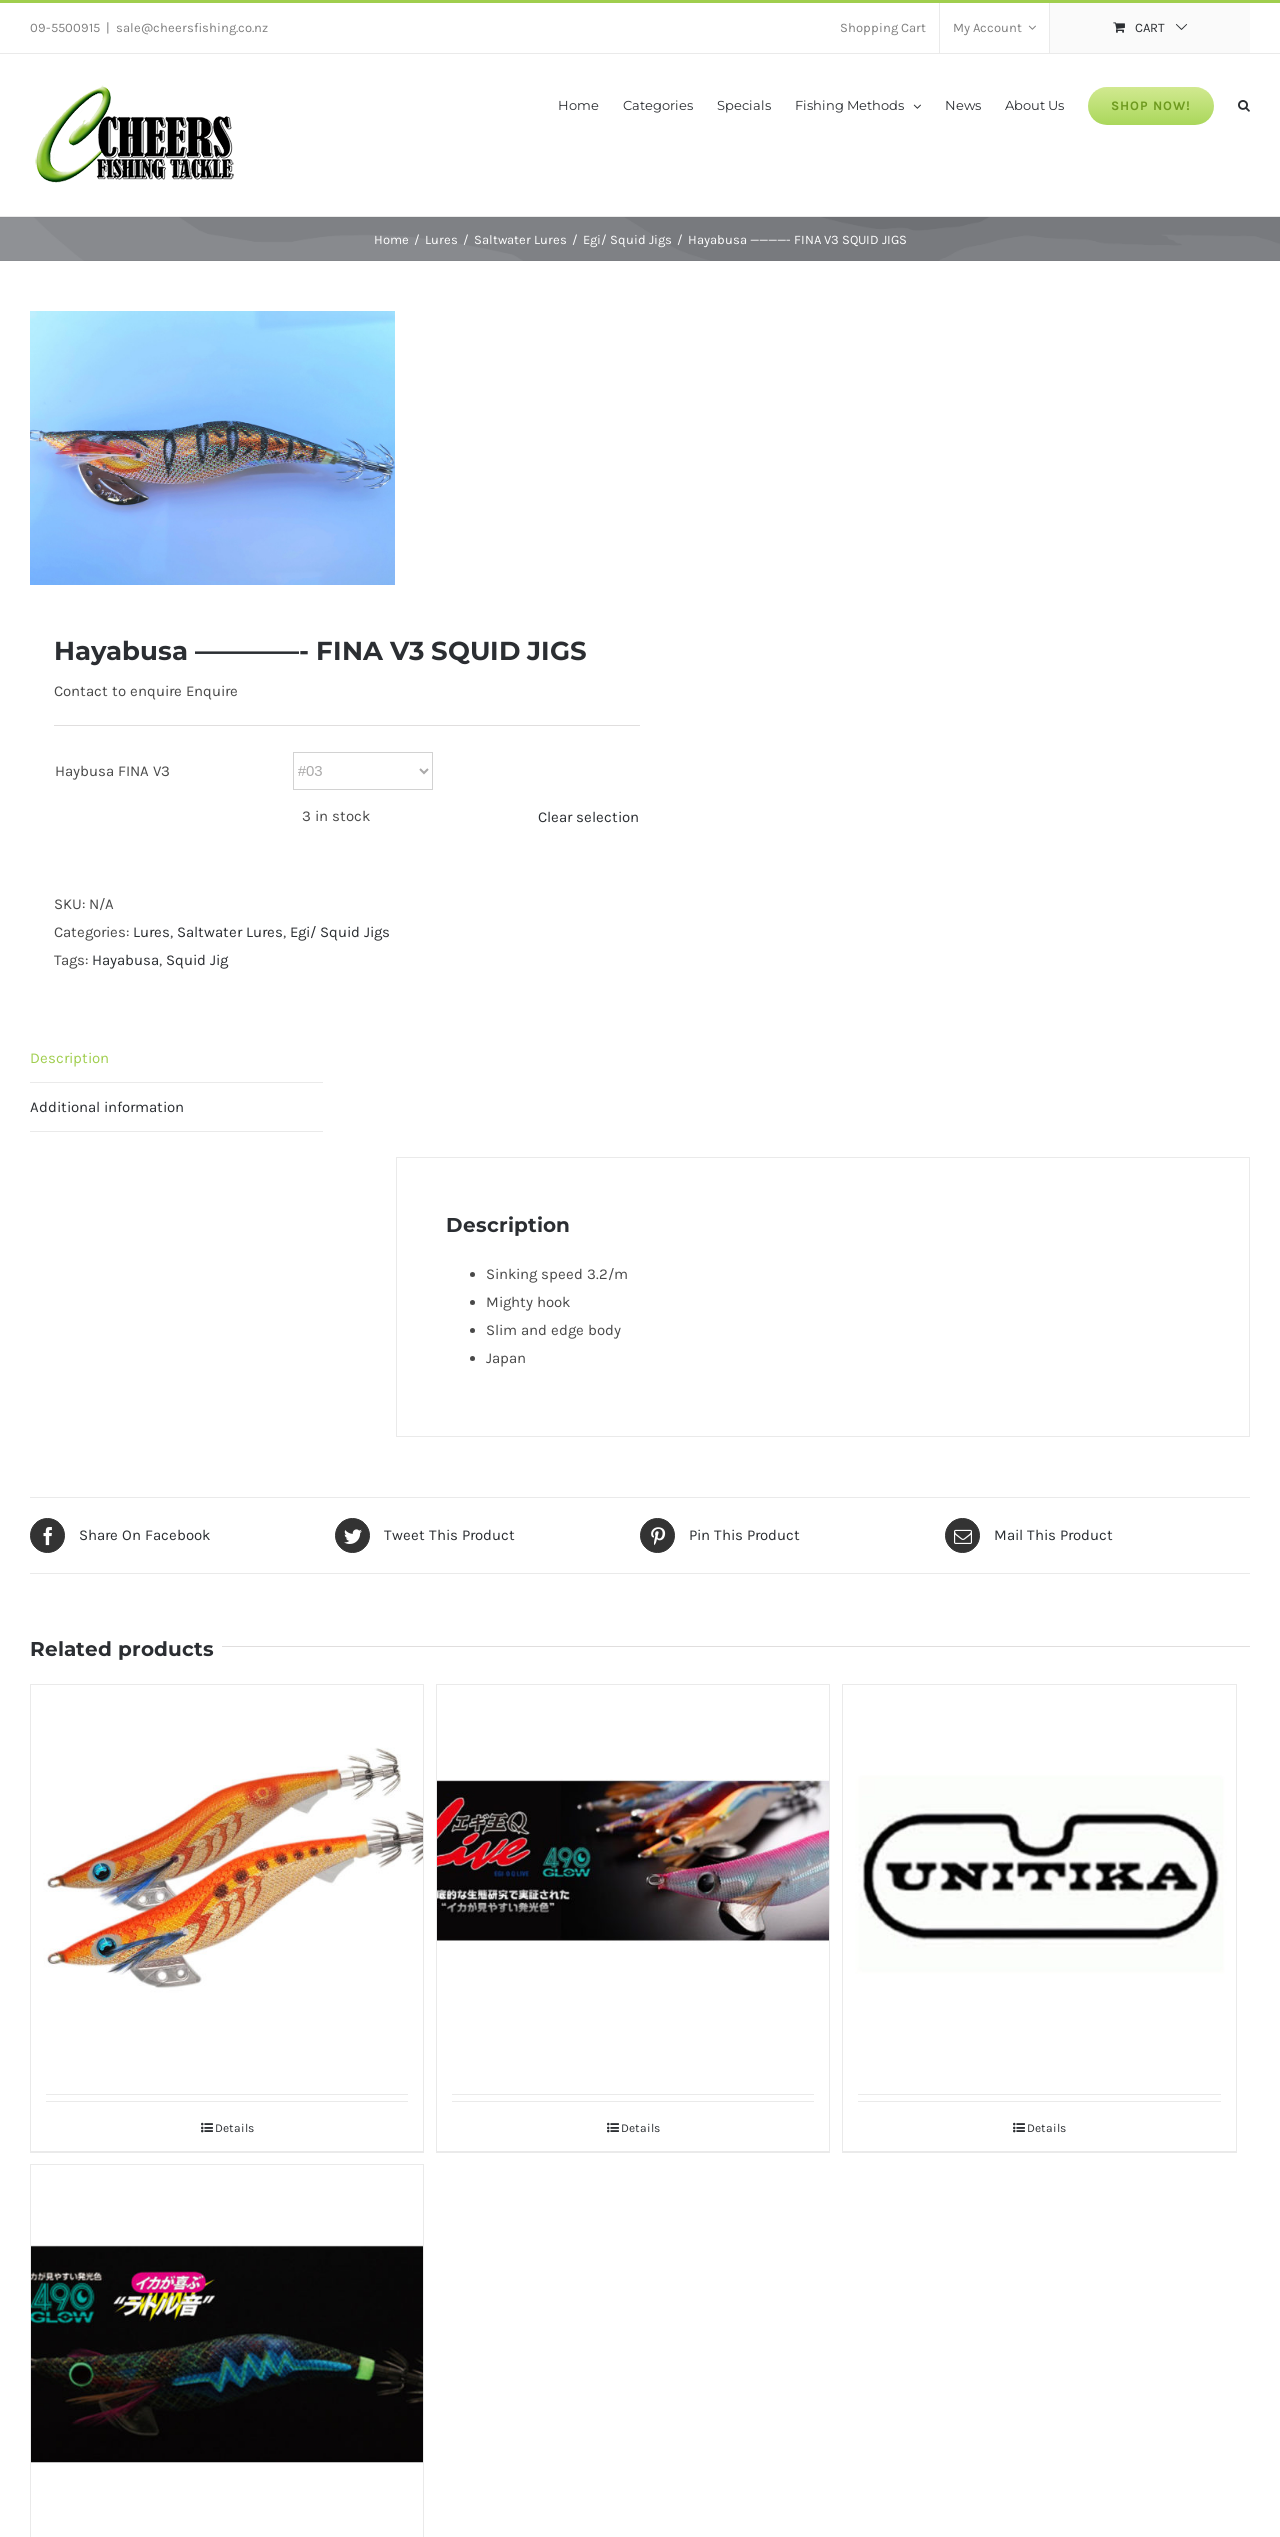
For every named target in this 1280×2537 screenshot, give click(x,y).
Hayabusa (125, 960)
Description (69, 1058)
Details (234, 2128)
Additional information (107, 1107)
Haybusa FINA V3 (112, 771)
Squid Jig (197, 960)
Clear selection (588, 817)
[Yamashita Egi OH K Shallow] (227, 1832)
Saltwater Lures (230, 932)
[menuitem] (883, 28)
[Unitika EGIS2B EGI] (1039, 1832)
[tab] (176, 1058)
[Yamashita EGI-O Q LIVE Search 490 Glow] (227, 2312)
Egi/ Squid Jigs (340, 932)
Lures (151, 932)
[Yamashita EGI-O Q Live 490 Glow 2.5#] (633, 1832)
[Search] (1244, 104)
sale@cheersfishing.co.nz (192, 27)
